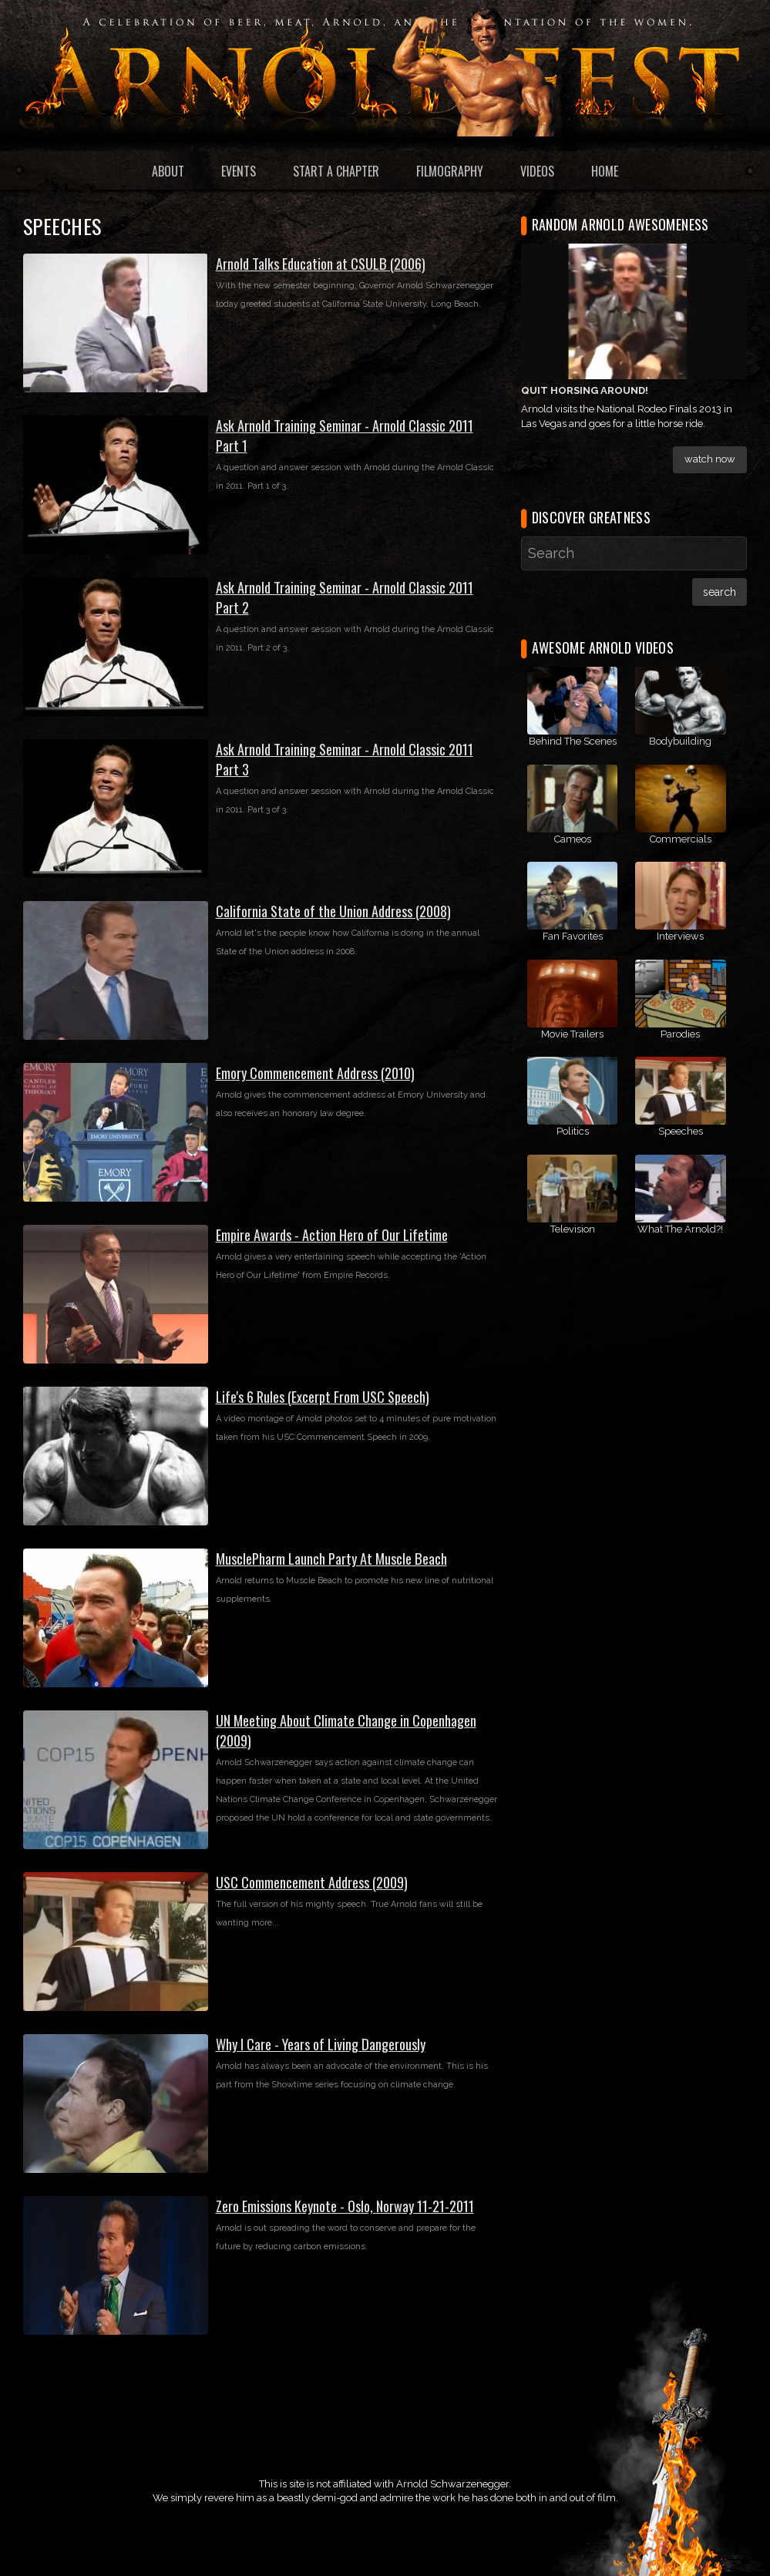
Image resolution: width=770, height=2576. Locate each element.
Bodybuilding (680, 741)
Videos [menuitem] (537, 171)
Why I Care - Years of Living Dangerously (320, 2043)
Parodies (680, 1034)
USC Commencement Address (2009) (312, 1881)
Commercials (680, 839)
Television (572, 1229)
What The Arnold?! (680, 1229)
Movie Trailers (572, 1034)
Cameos (572, 839)
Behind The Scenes (573, 741)
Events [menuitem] (238, 171)
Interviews (680, 936)
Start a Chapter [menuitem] (336, 171)
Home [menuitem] (604, 171)
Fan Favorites (573, 936)
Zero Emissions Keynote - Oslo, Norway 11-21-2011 (345, 2205)
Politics (572, 1131)
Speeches (680, 1131)
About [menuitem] (168, 171)
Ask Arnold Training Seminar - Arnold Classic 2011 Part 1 (344, 435)
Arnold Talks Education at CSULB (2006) (320, 263)
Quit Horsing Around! (584, 390)
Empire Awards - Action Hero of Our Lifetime (332, 1234)
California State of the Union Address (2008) (333, 910)
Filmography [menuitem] (449, 171)
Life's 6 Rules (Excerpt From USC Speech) (322, 1396)
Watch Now (709, 459)
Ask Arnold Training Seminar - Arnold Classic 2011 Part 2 (344, 597)
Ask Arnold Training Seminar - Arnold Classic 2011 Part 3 (344, 758)
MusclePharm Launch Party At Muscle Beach (331, 1558)
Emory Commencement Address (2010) (315, 1072)
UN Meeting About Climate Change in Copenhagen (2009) (346, 1730)
